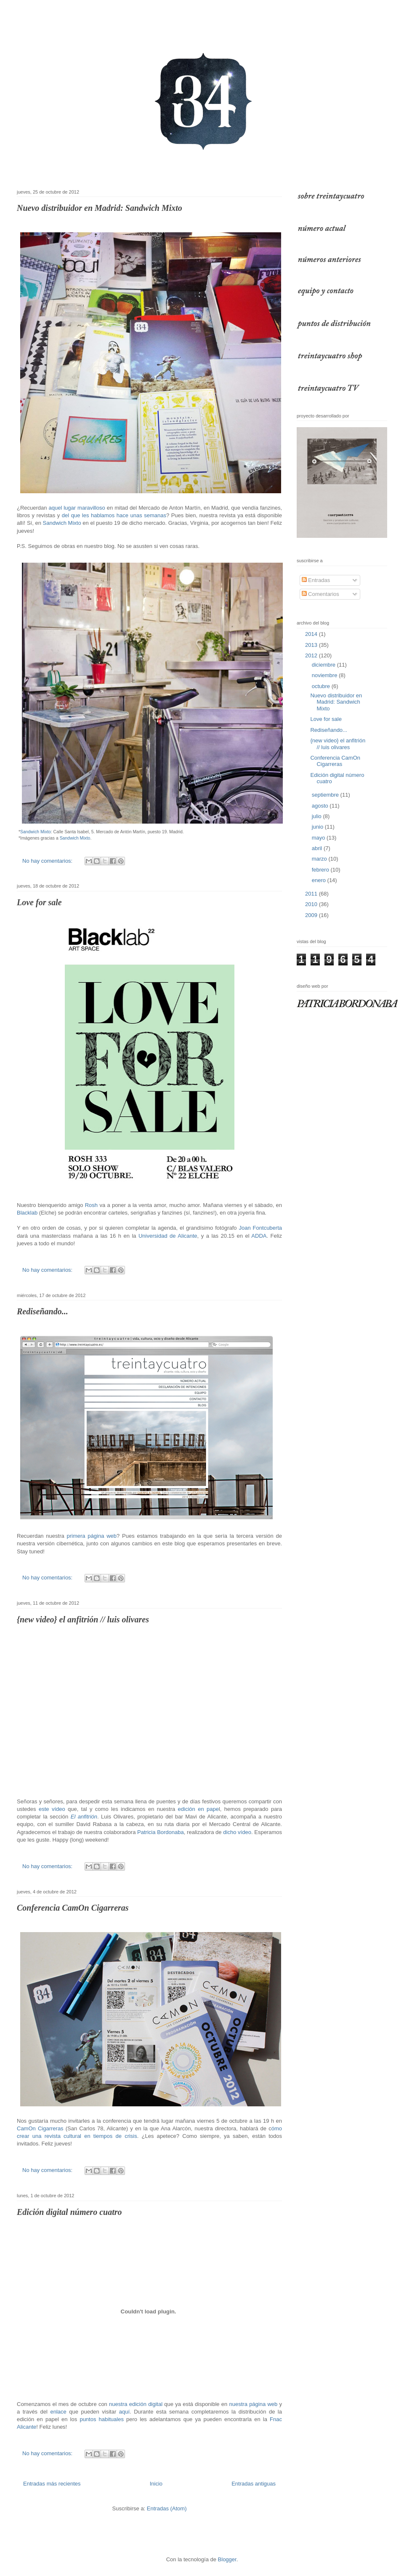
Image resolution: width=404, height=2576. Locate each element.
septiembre (326, 795)
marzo (320, 859)
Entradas (316, 580)
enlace (58, 2412)
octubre (322, 686)
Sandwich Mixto (62, 523)
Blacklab (27, 1213)
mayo (319, 838)
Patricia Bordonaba (160, 1832)
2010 (312, 904)
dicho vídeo (237, 1832)
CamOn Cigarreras (40, 2128)
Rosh (91, 1205)
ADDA (258, 1236)
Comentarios (320, 594)
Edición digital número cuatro (69, 2212)
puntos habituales (101, 2419)
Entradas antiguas (253, 2483)
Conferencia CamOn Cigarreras (73, 1907)
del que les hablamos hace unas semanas (114, 515)
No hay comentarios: (48, 861)
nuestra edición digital (135, 2404)
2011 (312, 894)
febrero (321, 870)
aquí (124, 2412)
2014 (312, 634)
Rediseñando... (42, 1311)
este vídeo (52, 1809)
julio (317, 816)
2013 (312, 645)
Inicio (156, 2483)
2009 (312, 915)
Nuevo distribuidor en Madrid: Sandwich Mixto (99, 208)
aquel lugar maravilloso (76, 508)
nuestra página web (253, 2404)
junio (318, 827)
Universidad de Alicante (167, 1236)
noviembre (325, 675)
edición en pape (198, 1809)
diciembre (324, 665)
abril (318, 848)
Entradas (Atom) (167, 2508)
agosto (321, 806)
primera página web (92, 1536)
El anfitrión (84, 1816)
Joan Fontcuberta (260, 1228)
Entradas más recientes (52, 2483)
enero (319, 880)
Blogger (227, 2559)
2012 (312, 655)
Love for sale (39, 902)
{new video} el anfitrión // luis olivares (83, 1619)
